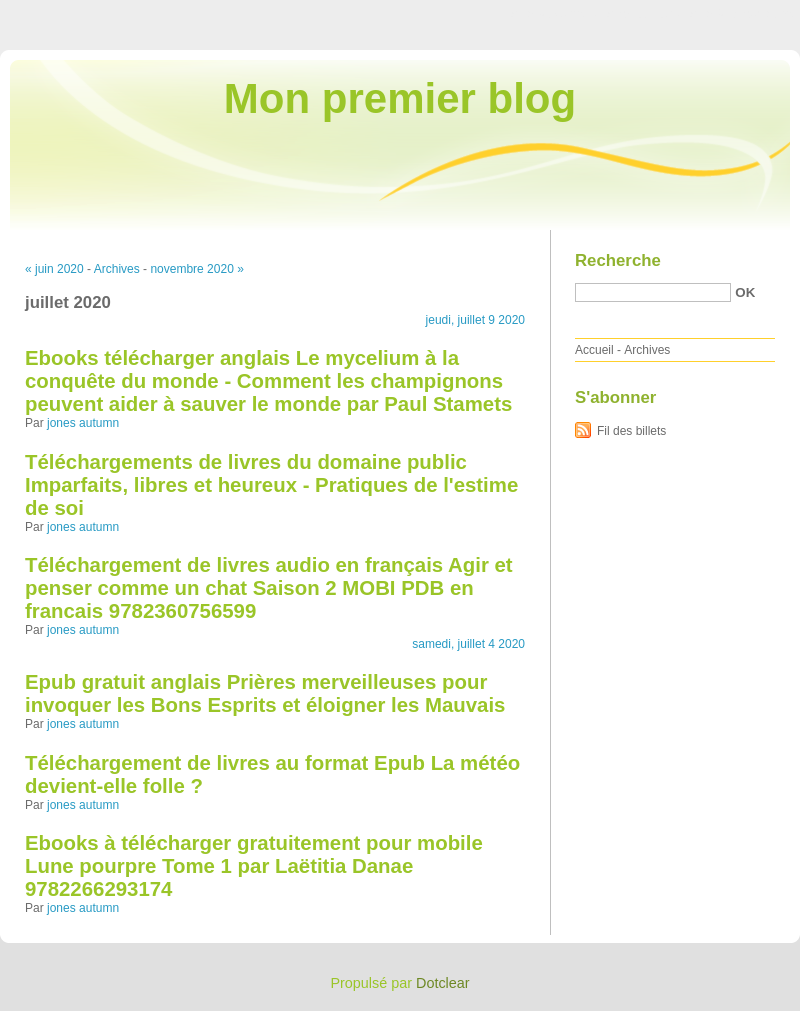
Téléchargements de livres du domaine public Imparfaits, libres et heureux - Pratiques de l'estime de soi (271, 485)
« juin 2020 (54, 269)
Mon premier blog (400, 98)
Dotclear (443, 983)
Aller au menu (643, 14)
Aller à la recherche (741, 14)
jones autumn (83, 423)
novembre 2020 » (196, 269)
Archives (117, 269)
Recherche (618, 260)
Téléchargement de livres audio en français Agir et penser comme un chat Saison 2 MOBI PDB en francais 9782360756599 (269, 588)
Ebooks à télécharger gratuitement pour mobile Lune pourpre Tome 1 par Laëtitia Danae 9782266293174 (254, 866)
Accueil (594, 350)
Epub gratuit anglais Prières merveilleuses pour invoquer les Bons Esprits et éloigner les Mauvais (265, 693)
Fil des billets (631, 431)
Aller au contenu (554, 14)
